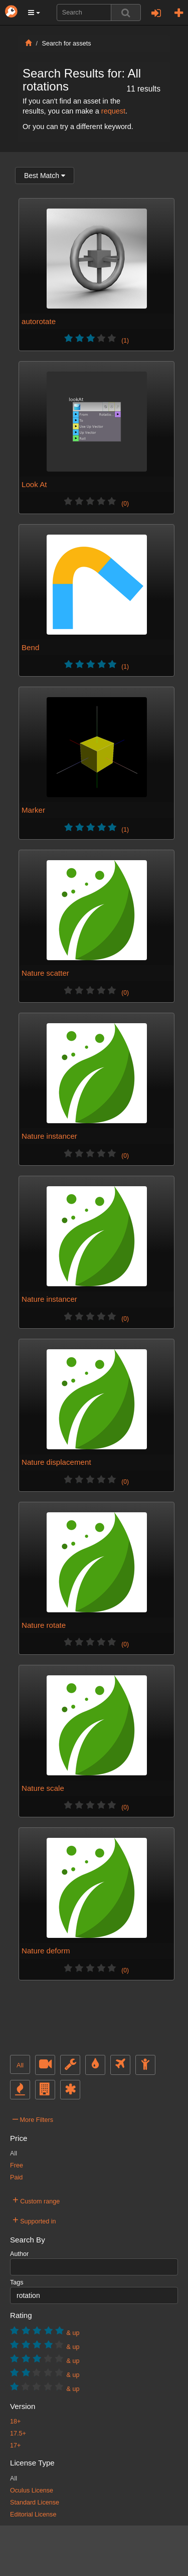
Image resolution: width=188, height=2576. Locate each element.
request (113, 111)
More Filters (33, 2118)
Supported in (34, 2219)
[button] (34, 12)
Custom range (36, 2199)
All (20, 2065)
